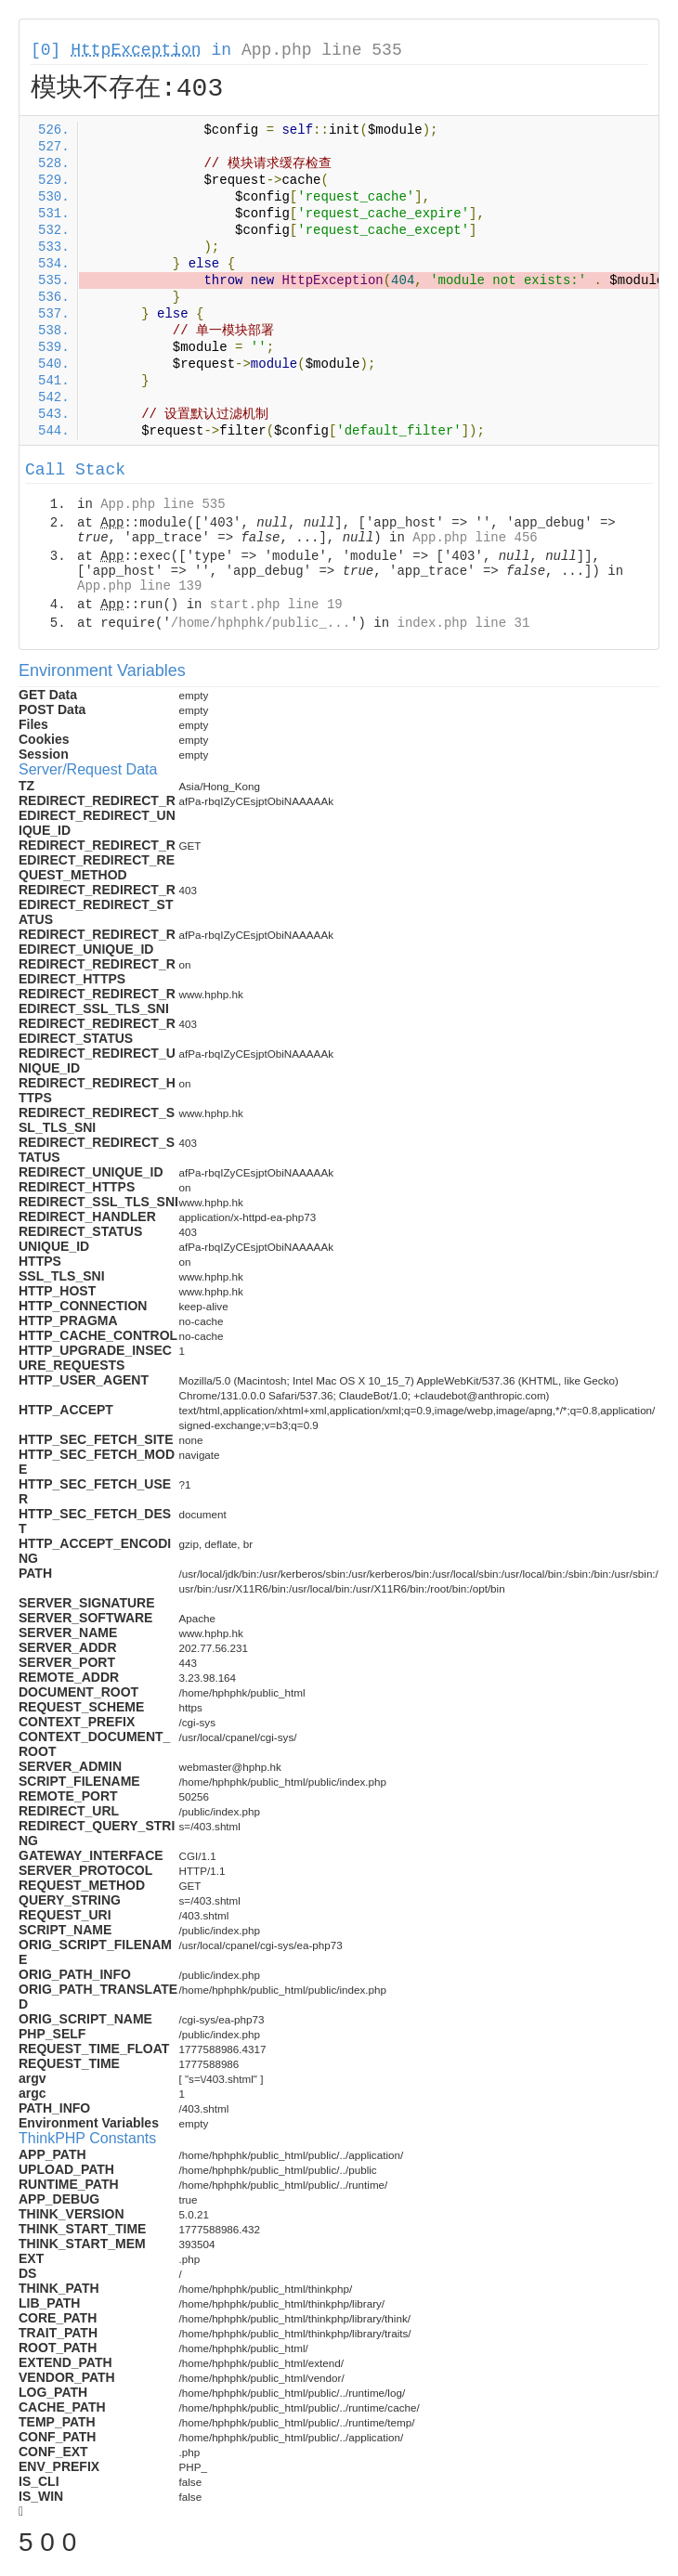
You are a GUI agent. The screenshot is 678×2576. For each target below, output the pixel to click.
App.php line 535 (321, 50)
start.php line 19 (276, 604)
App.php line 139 (139, 586)
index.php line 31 (463, 623)
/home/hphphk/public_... (260, 623)
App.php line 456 (474, 537)
